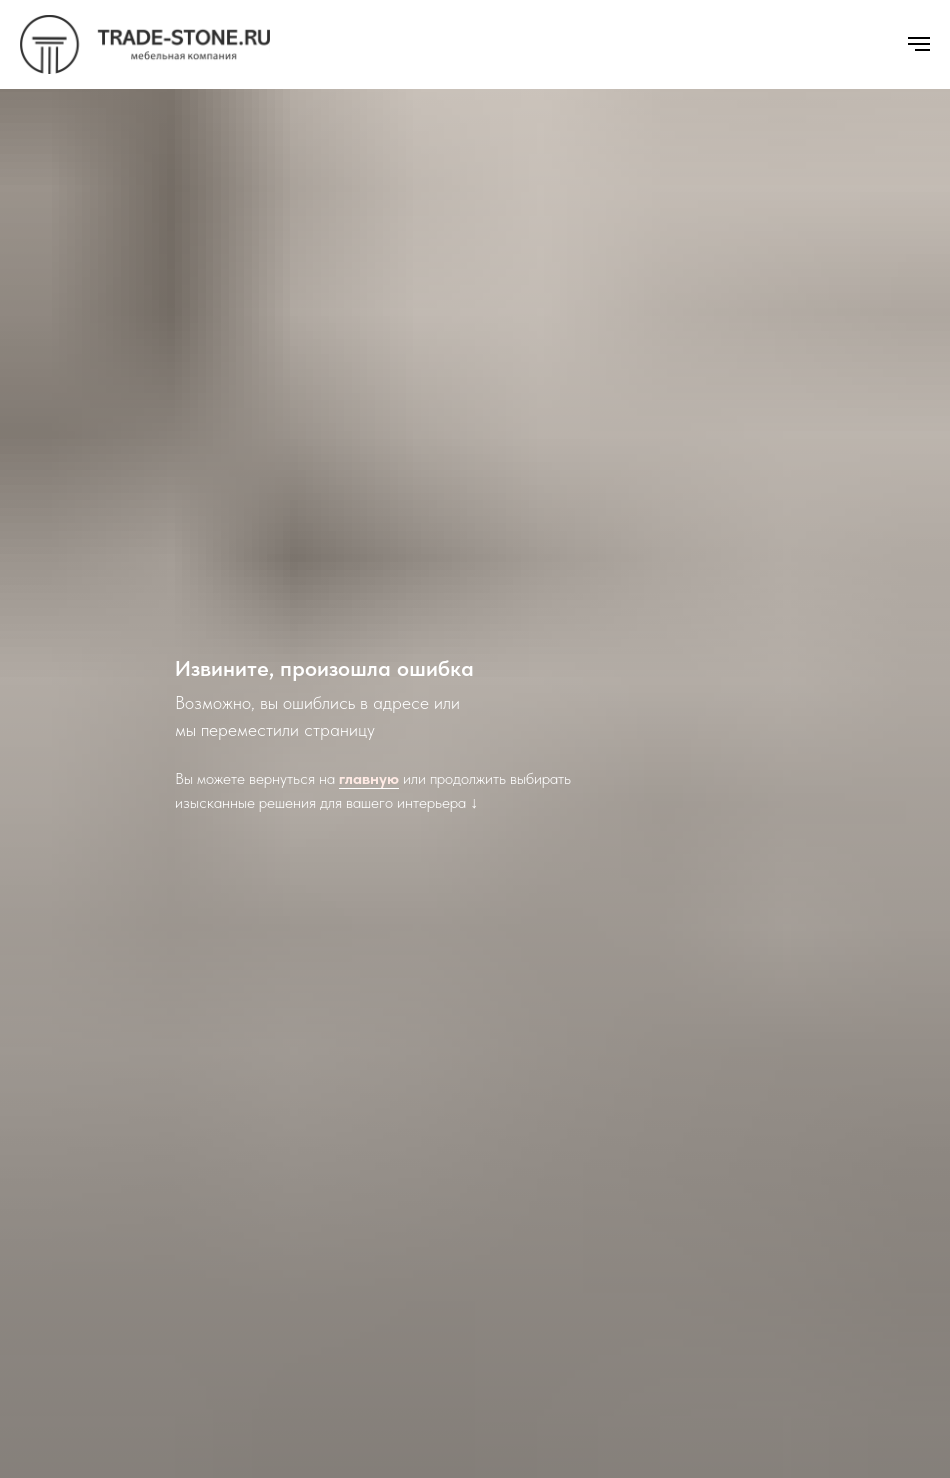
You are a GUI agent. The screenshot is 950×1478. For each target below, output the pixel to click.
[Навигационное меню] (919, 44)
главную (369, 778)
